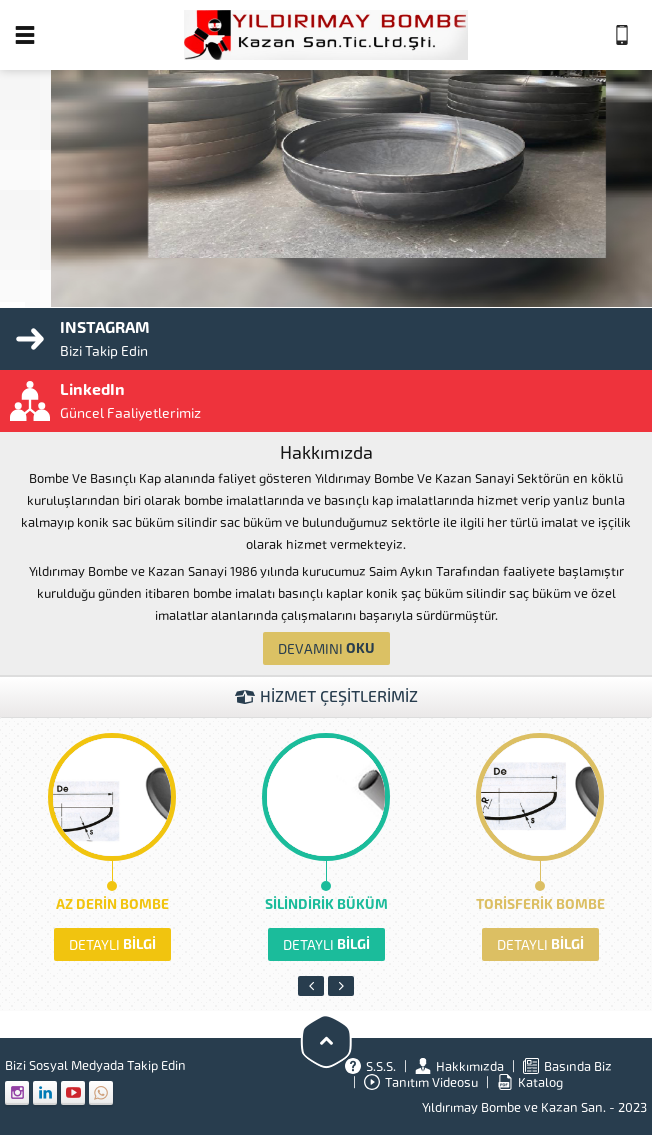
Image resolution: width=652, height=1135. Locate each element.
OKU (326, 648)
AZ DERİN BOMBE (112, 904)
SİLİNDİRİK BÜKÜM (326, 904)
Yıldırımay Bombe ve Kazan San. (514, 1107)
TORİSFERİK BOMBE (540, 904)
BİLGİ (112, 944)
